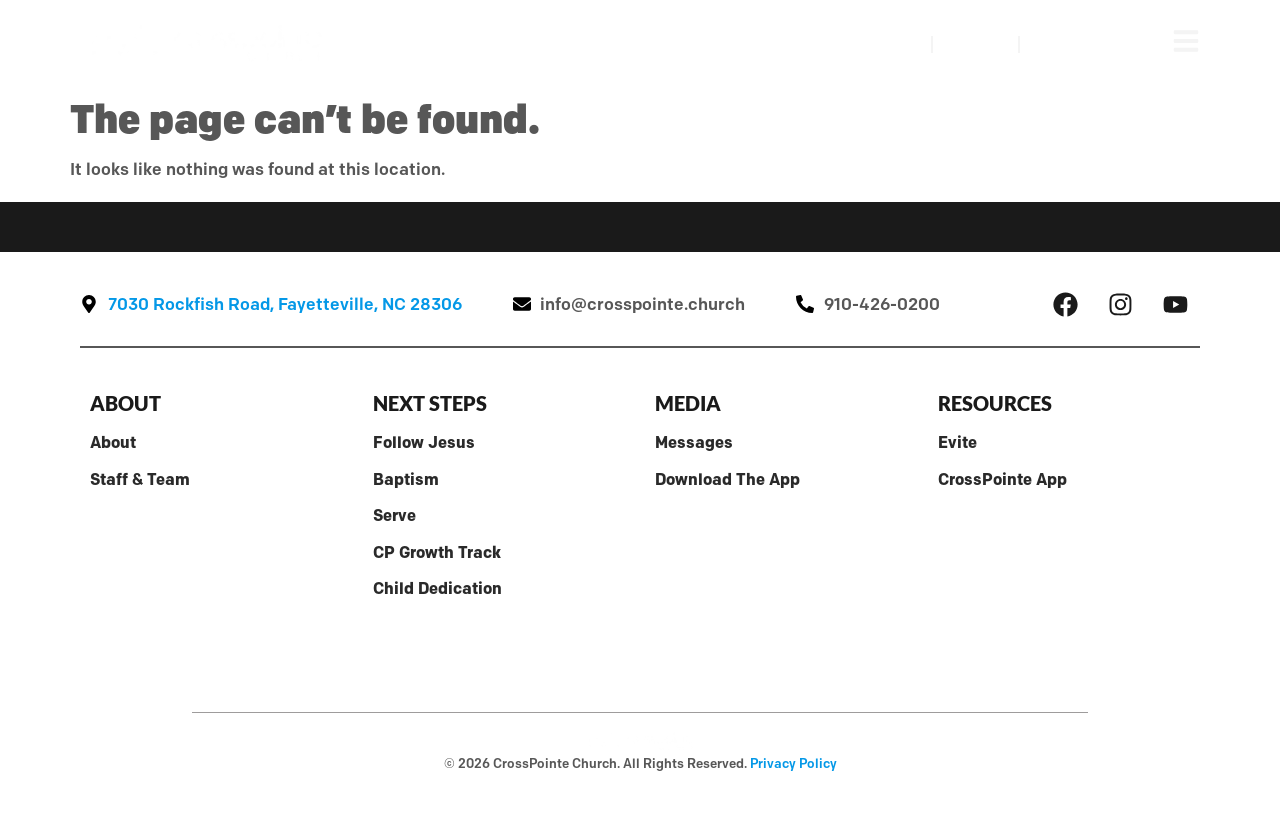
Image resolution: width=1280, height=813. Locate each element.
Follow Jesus (424, 442)
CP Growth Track (437, 552)
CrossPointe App (1002, 479)
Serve (394, 515)
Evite (957, 442)
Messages (694, 442)
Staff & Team (140, 479)
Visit (975, 43)
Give (1062, 43)
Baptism (406, 479)
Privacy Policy (793, 763)
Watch (878, 43)
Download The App (727, 479)
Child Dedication (437, 588)
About (113, 442)
